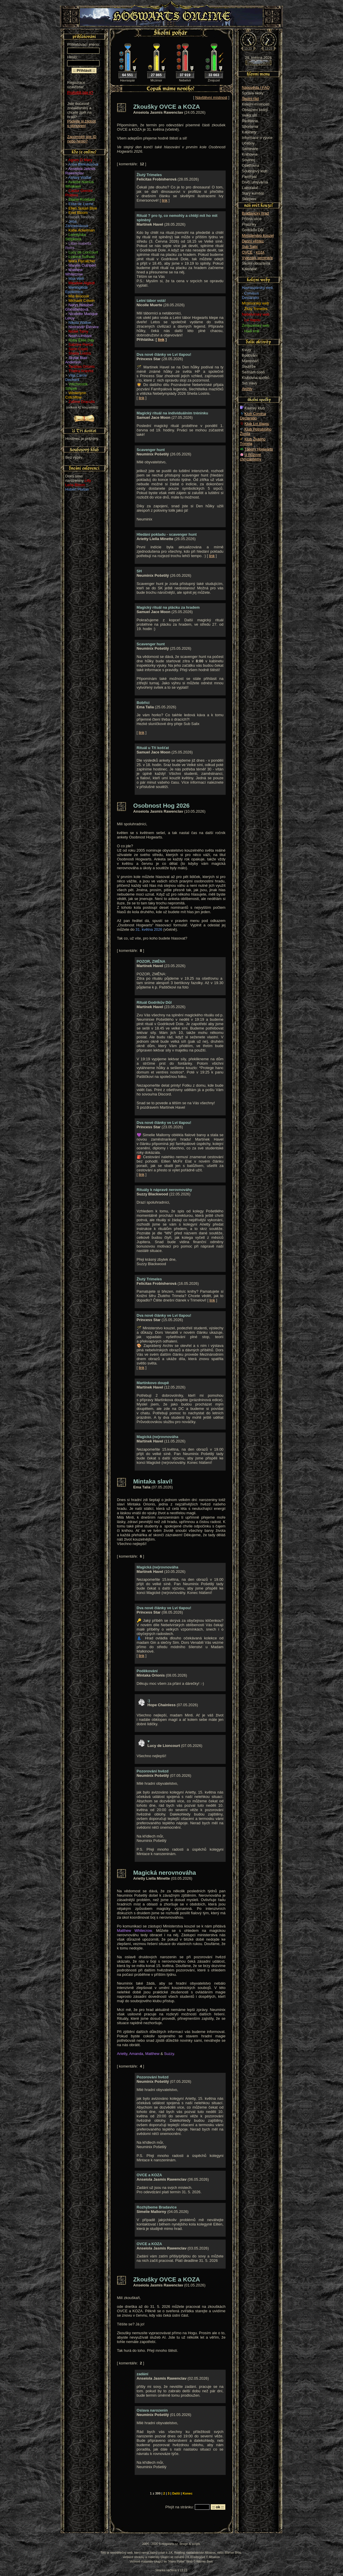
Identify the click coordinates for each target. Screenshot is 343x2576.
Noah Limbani (80, 336)
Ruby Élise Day (81, 340)
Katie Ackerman (81, 230)
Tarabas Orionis (81, 366)
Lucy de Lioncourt (83, 252)
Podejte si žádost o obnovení (81, 123)
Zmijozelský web (255, 325)
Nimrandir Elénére (83, 327)
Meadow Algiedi (81, 283)
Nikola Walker (79, 322)
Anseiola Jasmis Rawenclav (80, 170)
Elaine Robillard (81, 199)
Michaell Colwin (81, 300)
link (165, 200)
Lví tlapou (252, 320)
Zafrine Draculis (81, 401)
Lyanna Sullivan (81, 256)
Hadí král (251, 331)
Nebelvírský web (255, 314)
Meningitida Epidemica (76, 289)
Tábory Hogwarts (258, 449)
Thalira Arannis (80, 371)
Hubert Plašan (77, 489)
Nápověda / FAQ (256, 87)
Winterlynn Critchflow (75, 395)
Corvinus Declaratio (250, 295)
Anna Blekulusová (83, 164)
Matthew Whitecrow (74, 272)
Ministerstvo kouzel (258, 235)
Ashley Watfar (80, 177)
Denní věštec (253, 241)
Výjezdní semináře (257, 258)
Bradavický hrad (255, 213)
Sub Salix (250, 246)
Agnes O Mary (80, 160)
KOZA (260, 252)
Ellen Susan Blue (82, 208)
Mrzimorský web (255, 303)
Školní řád (250, 98)
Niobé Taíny (78, 331)
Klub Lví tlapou (256, 423)
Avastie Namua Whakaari (79, 184)
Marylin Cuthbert (82, 265)
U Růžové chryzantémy (250, 456)
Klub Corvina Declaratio (253, 415)
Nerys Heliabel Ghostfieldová (79, 307)
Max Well (76, 278)
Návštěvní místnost (211, 97)
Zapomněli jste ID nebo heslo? (82, 139)
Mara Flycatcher (81, 261)
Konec (187, 2493)
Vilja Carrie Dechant (76, 377)
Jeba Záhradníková (76, 223)
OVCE (247, 252)
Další (176, 2493)
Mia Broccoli (78, 296)
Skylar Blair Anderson (76, 359)
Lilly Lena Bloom (78, 482)
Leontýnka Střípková (75, 236)
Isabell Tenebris (81, 217)
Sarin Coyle (78, 349)
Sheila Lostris (79, 353)
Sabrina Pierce (80, 344)
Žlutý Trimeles (256, 309)
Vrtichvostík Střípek (76, 386)
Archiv (247, 389)
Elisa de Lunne (80, 204)
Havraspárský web (257, 287)
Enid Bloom (77, 212)
